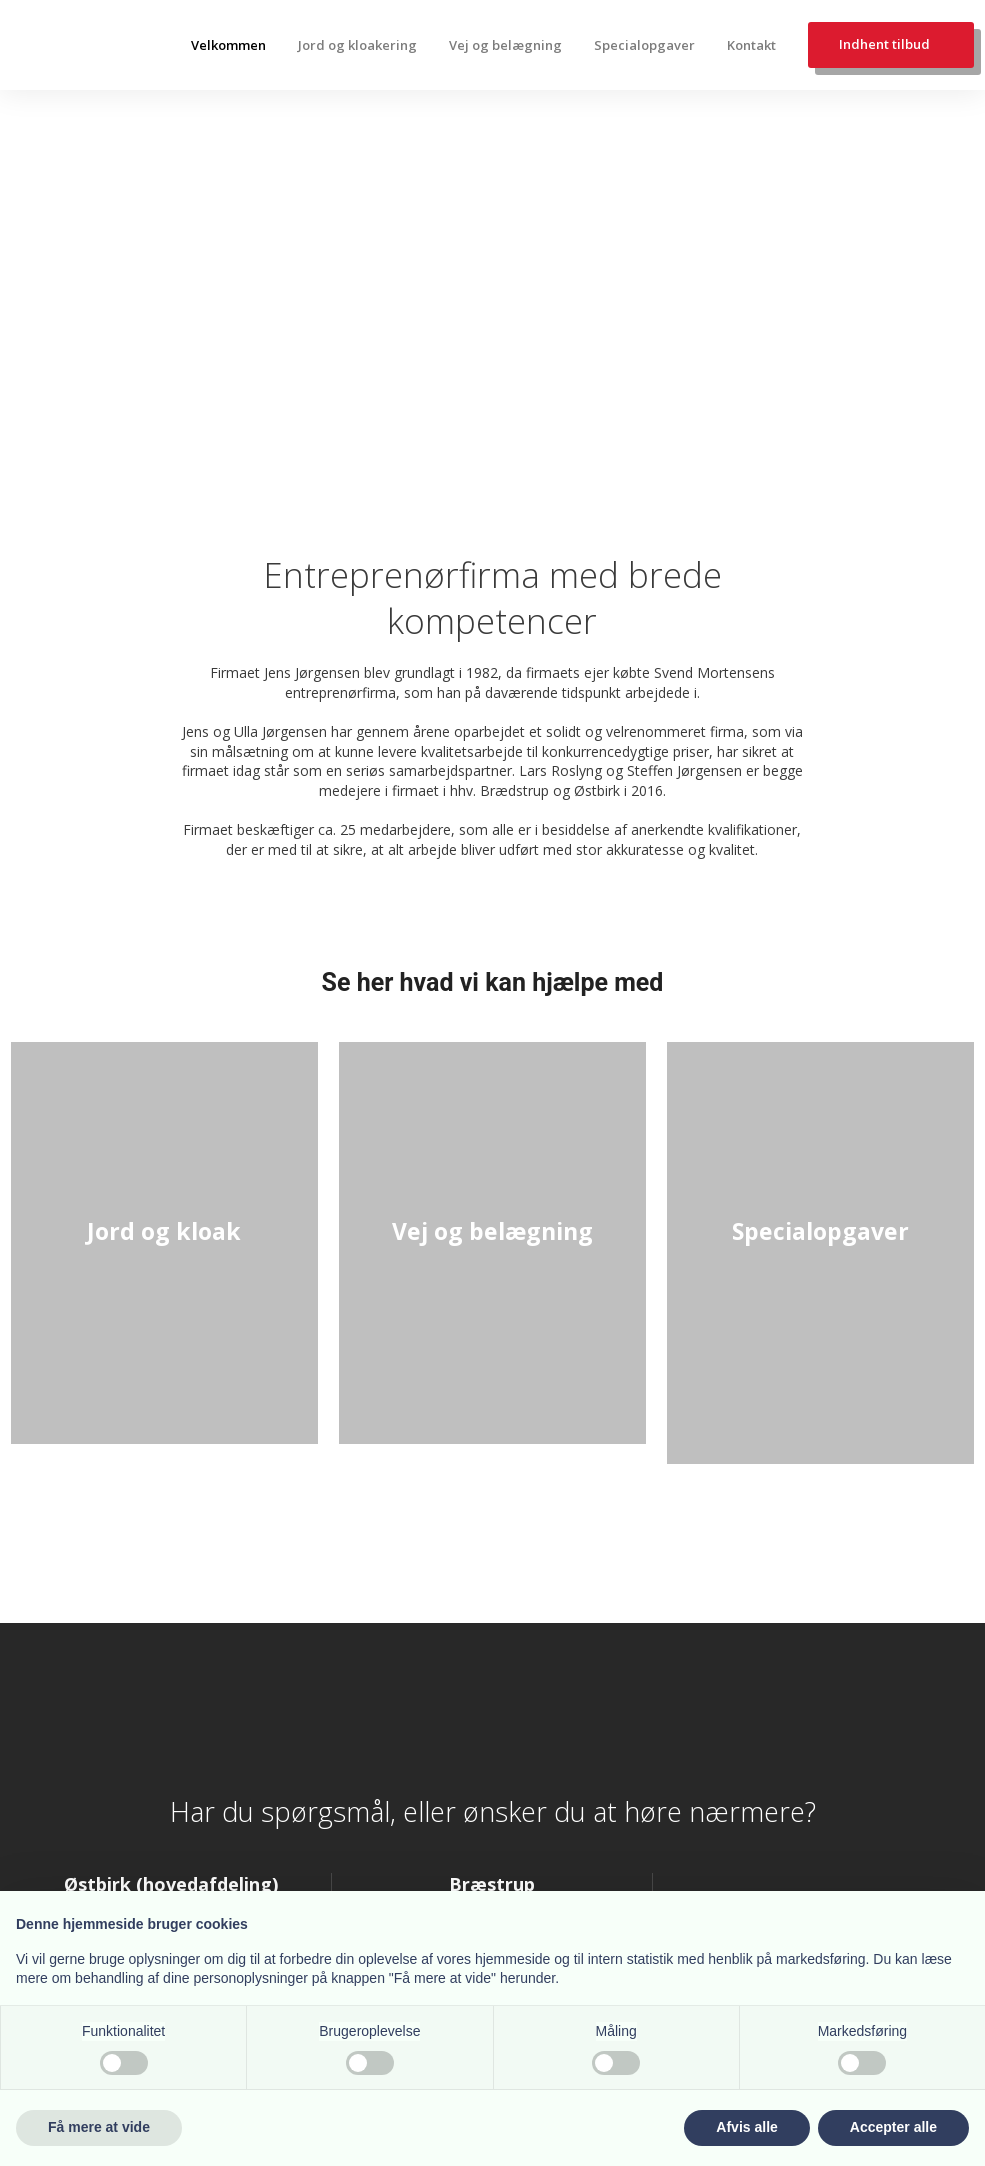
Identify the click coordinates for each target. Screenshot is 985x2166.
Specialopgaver (644, 45)
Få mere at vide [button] (99, 2127)
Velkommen (228, 45)
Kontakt (751, 45)
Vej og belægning (505, 45)
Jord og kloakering (357, 45)
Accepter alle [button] (893, 2127)
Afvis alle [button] (746, 2127)
